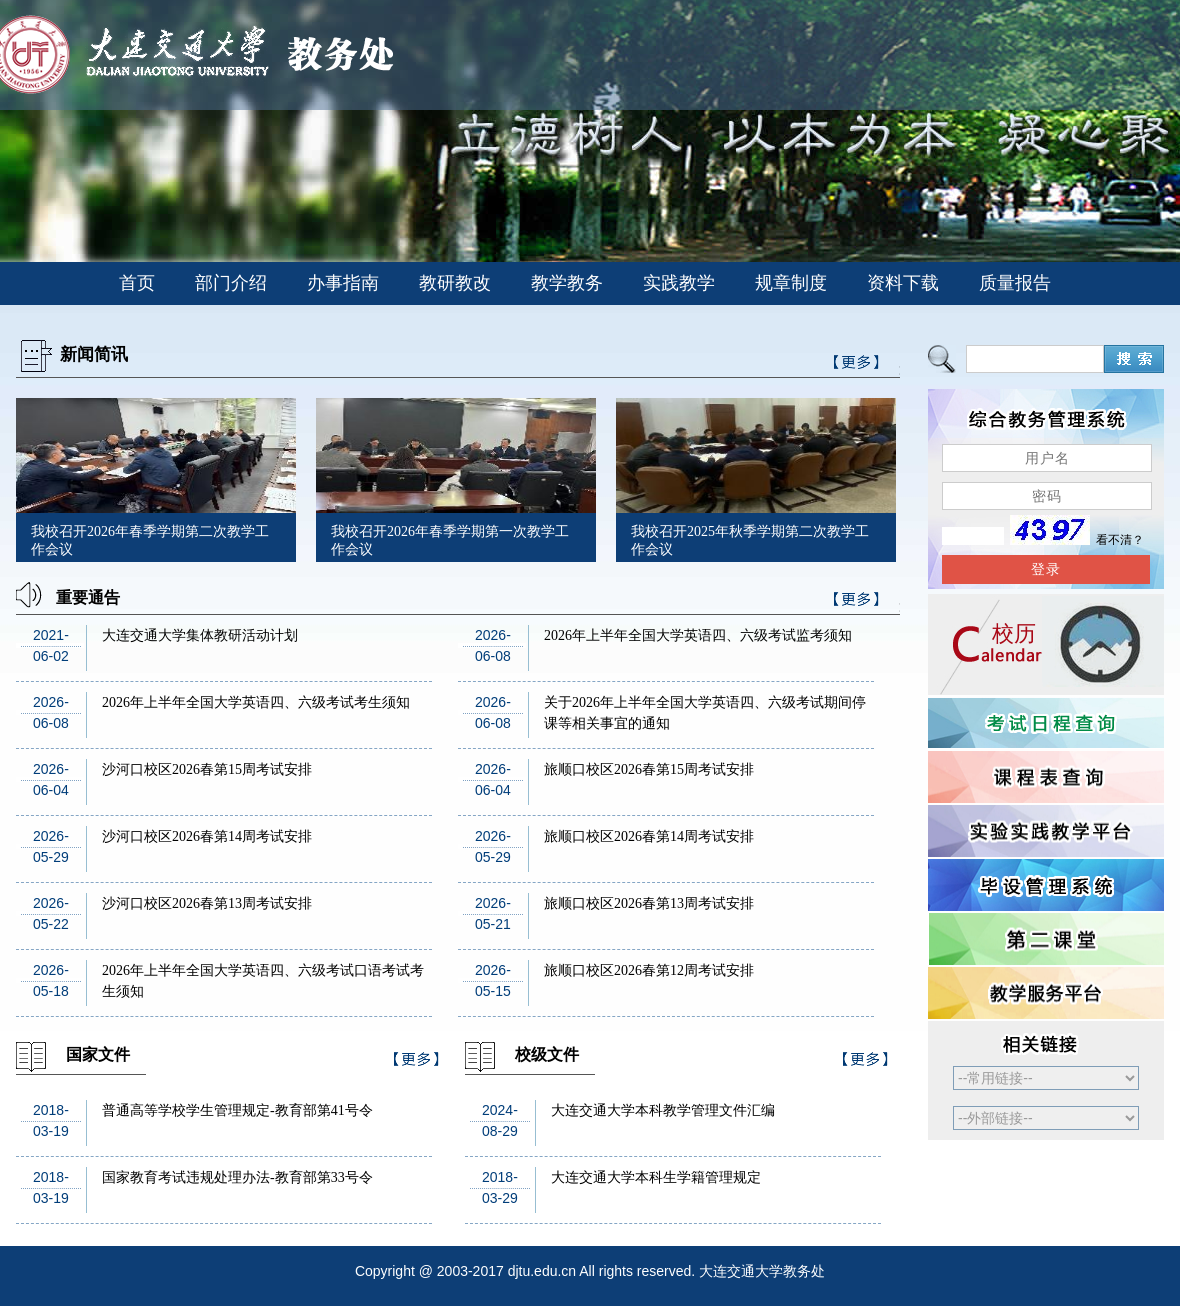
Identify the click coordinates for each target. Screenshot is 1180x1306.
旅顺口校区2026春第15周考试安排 (649, 769)
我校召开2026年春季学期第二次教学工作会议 (150, 540)
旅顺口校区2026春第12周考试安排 (649, 970)
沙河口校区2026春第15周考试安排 (207, 769)
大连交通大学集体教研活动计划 (200, 635)
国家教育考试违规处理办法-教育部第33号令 (237, 1177)
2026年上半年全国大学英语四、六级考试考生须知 (256, 702)
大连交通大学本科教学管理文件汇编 (663, 1110)
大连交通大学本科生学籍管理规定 (656, 1177)
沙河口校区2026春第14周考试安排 (207, 836)
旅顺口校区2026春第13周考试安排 (649, 903)
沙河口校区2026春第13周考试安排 (207, 903)
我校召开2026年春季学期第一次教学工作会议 (450, 540)
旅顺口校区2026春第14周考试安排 (649, 836)
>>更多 (857, 602)
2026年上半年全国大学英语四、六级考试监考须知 (698, 635)
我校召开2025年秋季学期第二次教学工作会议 (750, 540)
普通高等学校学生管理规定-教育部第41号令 (237, 1110)
